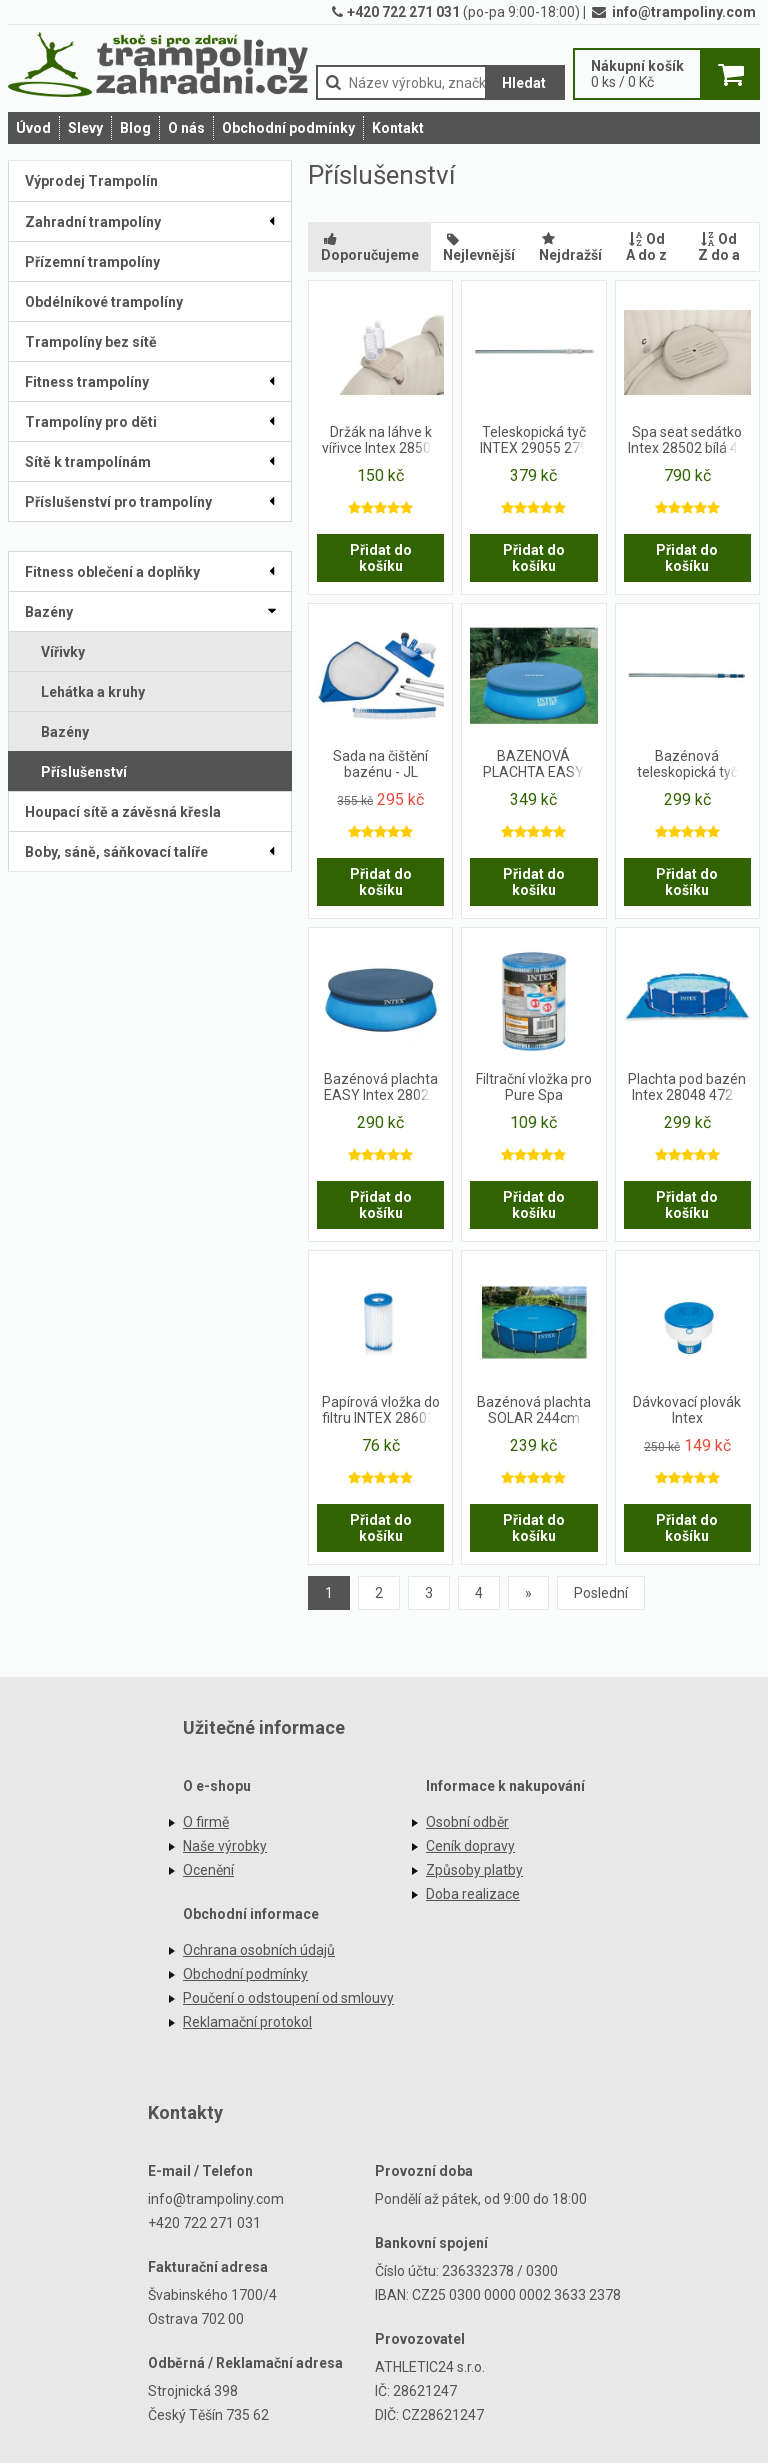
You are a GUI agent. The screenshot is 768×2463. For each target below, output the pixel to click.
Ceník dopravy (470, 1846)
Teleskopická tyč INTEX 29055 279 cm (534, 441)
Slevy (85, 128)
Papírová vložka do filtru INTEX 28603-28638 (381, 1411)
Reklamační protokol (247, 2022)
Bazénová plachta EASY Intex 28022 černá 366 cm (381, 1088)
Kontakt (398, 128)
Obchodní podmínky (288, 128)
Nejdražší (570, 247)
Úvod (33, 128)
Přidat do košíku (381, 558)
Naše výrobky (225, 1846)
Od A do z (646, 247)
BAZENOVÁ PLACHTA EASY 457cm (533, 765)
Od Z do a (719, 247)
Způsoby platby (474, 1870)
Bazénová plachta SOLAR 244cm (534, 1410)
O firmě (206, 1822)
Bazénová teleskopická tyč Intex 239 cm (687, 765)
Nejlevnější (479, 247)
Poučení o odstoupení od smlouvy (288, 1998)
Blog (135, 128)
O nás (186, 128)
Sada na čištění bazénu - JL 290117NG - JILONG (380, 765)
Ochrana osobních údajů (259, 1950)
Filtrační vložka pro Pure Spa (534, 1087)
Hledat (524, 83)
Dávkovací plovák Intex (687, 1410)
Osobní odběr (467, 1822)
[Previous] (528, 1593)
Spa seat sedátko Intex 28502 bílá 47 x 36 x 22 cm (687, 441)
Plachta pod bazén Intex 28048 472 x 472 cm (687, 1088)
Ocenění (208, 1870)
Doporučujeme (370, 247)
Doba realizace (473, 1894)
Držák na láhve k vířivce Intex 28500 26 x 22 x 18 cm (380, 441)
